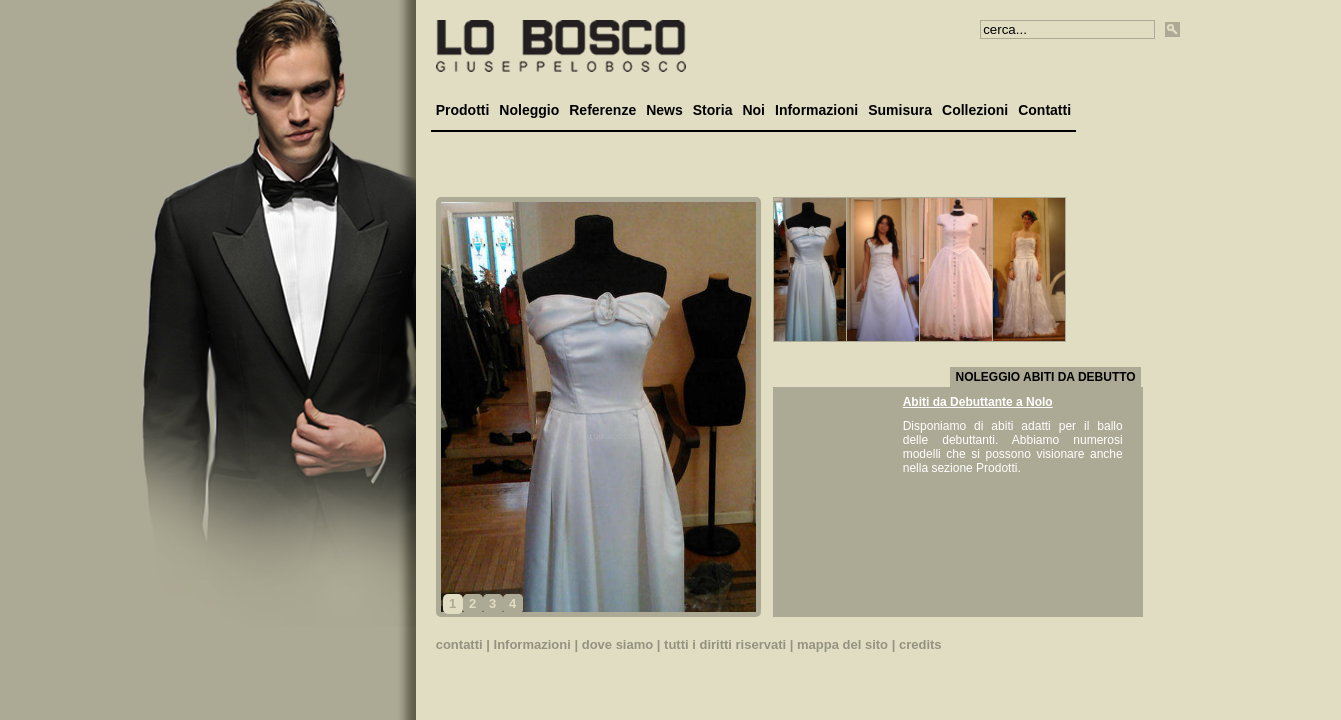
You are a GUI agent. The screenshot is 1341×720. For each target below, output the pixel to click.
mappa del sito (842, 644)
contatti (459, 644)
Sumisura (900, 110)
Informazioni (816, 110)
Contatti (1044, 110)
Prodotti (463, 110)
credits (920, 644)
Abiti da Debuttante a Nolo (978, 402)
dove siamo (618, 644)
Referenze (602, 110)
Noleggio (529, 110)
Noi (753, 110)
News (664, 110)
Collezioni (975, 110)
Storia (713, 110)
